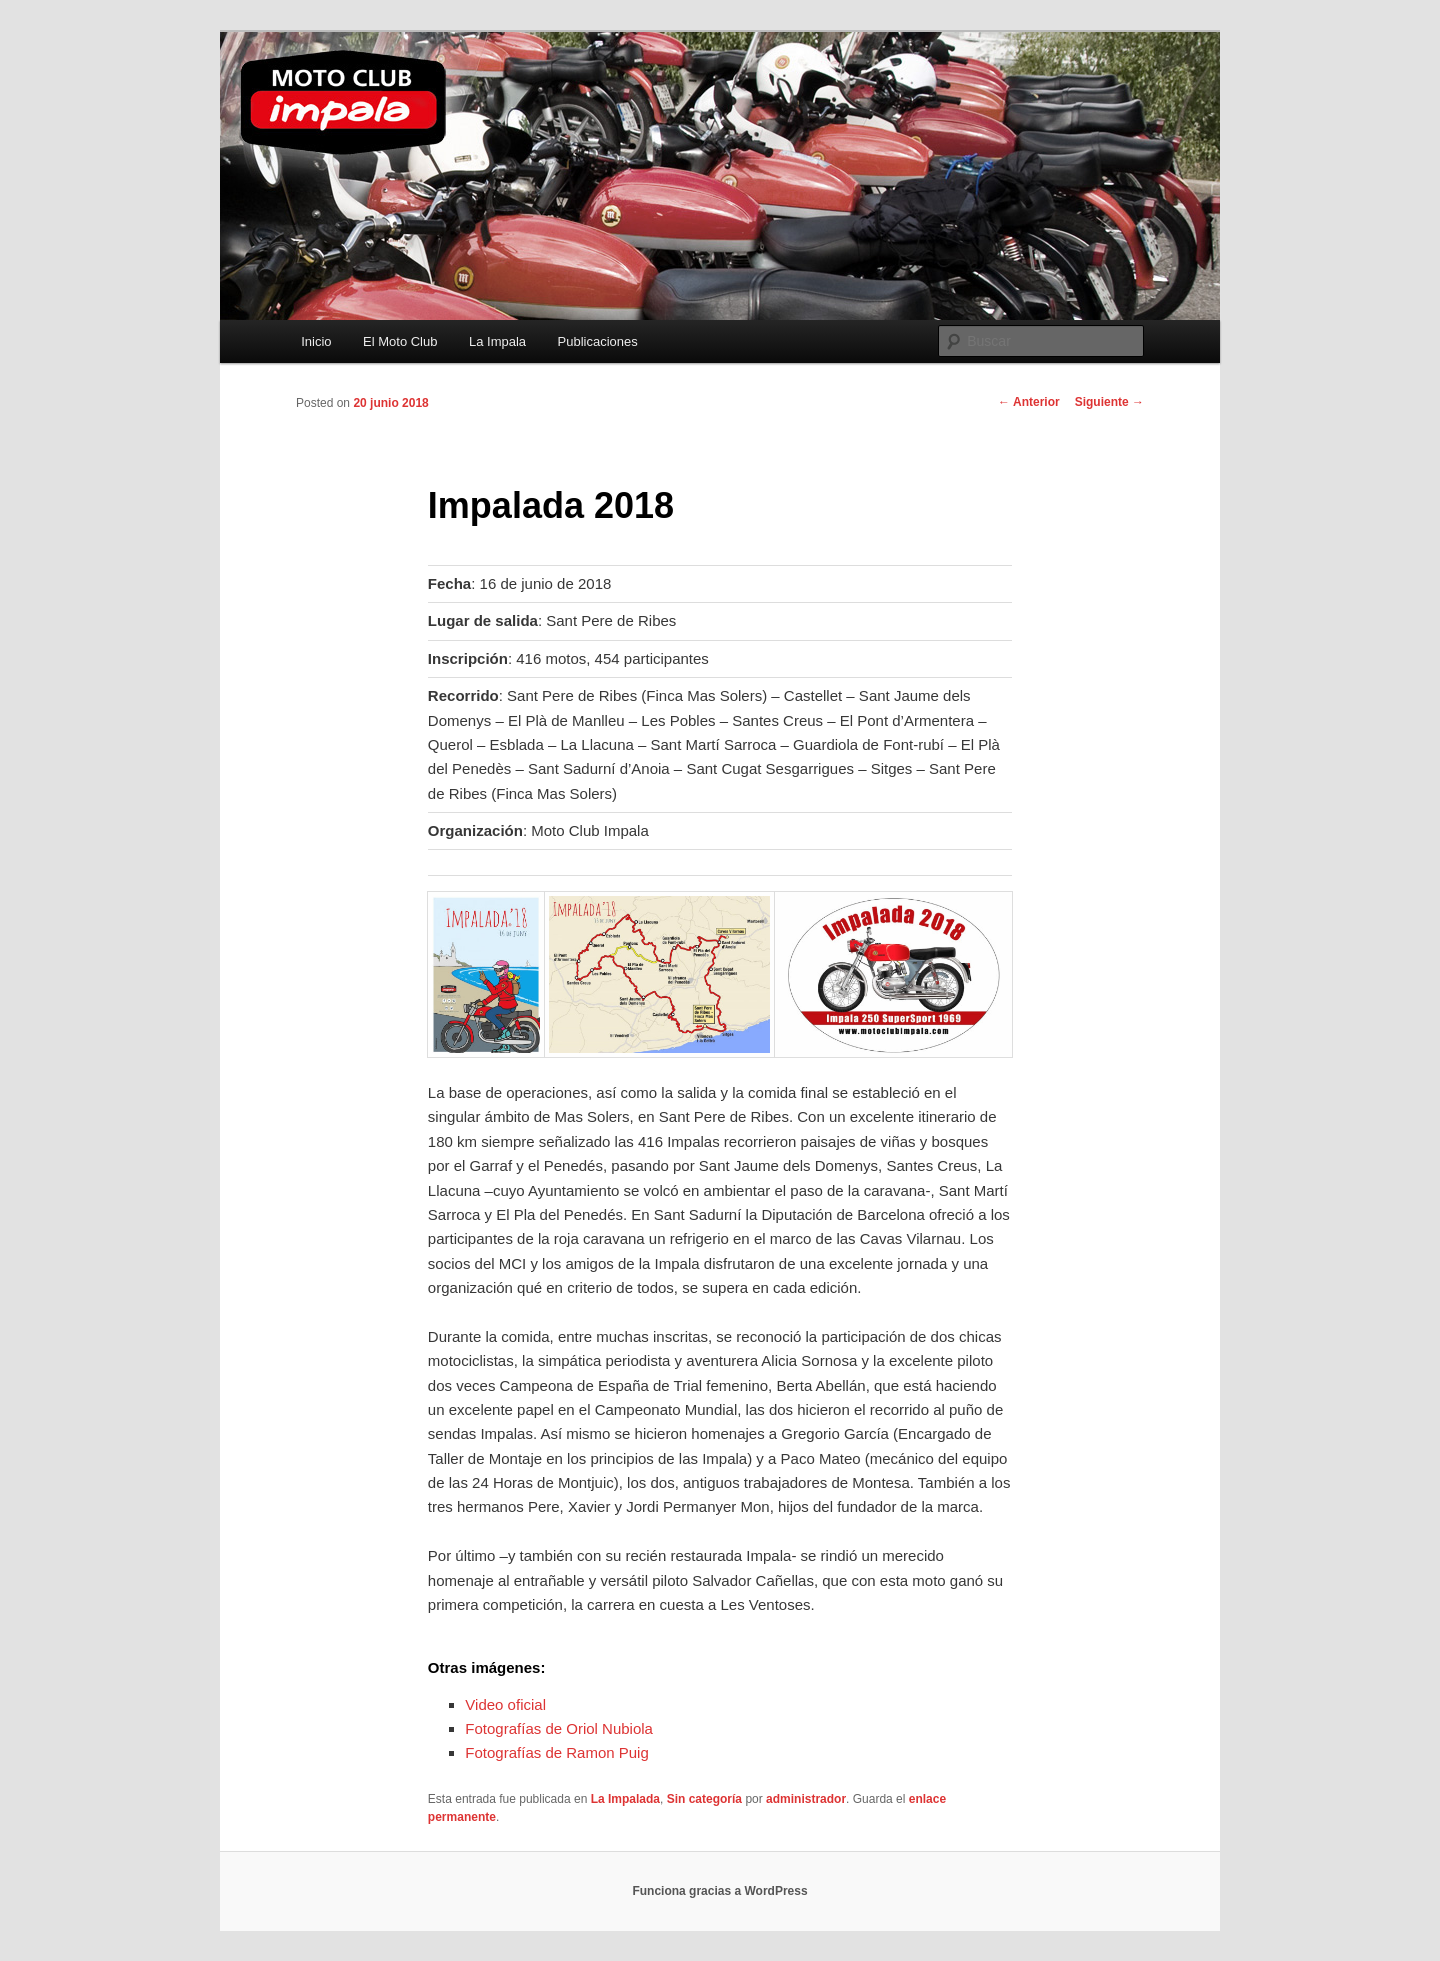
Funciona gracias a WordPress (719, 1891)
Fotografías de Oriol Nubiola (559, 1728)
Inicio (316, 341)
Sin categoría (704, 1799)
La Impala (497, 341)
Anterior (1029, 402)
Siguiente (1109, 402)
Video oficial (505, 1704)
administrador (806, 1799)
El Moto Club (400, 341)
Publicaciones (598, 341)
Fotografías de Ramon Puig (556, 1752)
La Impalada (625, 1799)
